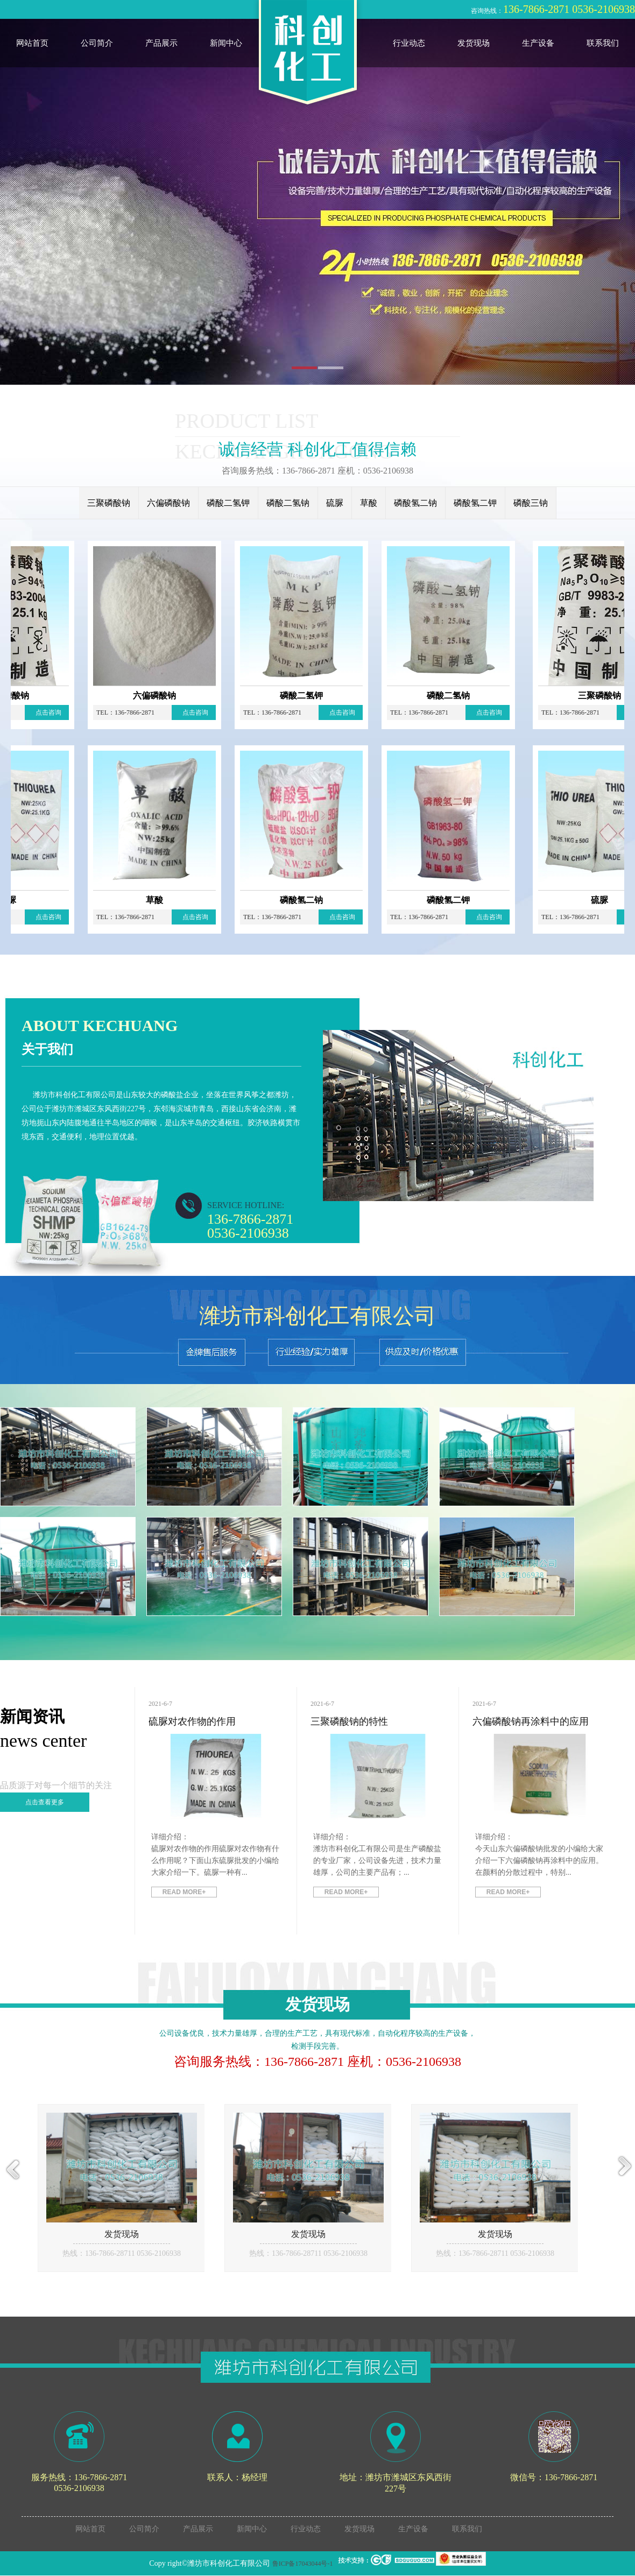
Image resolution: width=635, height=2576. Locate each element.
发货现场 (473, 43)
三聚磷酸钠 (108, 502)
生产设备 (538, 43)
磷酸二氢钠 (287, 502)
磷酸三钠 (530, 502)
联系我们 (603, 43)
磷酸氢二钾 (475, 502)
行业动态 (409, 43)
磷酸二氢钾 (228, 502)
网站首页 (32, 43)
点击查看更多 (44, 1802)
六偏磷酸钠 (168, 502)
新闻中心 (226, 43)
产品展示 (161, 43)
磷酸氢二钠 (415, 502)
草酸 (368, 502)
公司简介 (97, 43)
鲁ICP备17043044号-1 (302, 2563)
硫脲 (334, 502)
